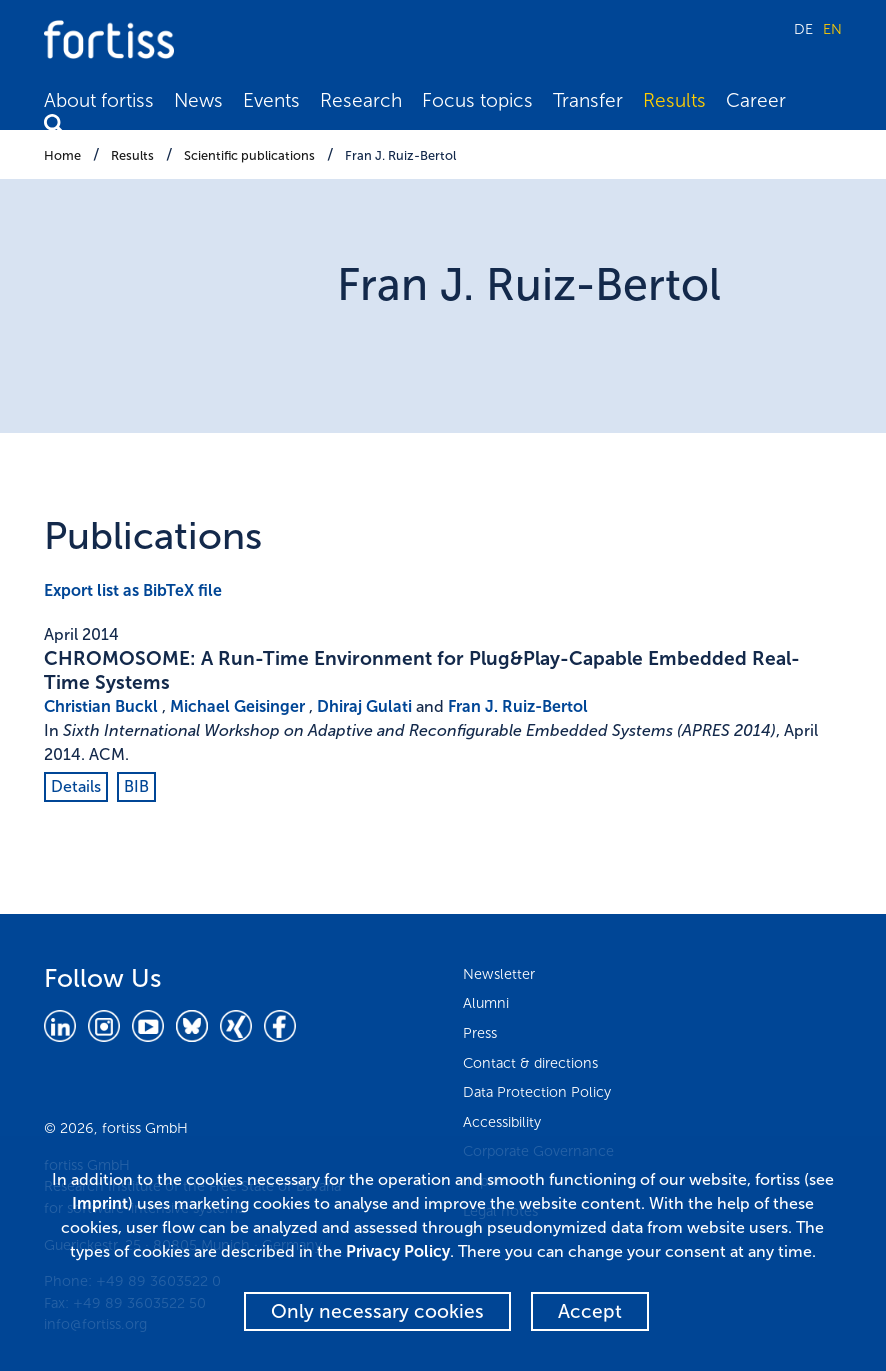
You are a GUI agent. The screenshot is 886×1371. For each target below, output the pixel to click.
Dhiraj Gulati (364, 706)
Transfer (588, 100)
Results (674, 100)
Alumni (486, 1003)
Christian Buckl (101, 706)
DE (803, 29)
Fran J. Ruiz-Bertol (400, 155)
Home (62, 155)
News (198, 100)
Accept (590, 1311)
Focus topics (477, 100)
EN (832, 29)
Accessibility (502, 1122)
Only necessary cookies (377, 1311)
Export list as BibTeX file (133, 590)
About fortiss (99, 100)
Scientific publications (249, 155)
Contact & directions (530, 1063)
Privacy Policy (398, 1251)
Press (480, 1033)
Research (361, 100)
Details (76, 786)
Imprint (100, 1203)
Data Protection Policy (537, 1092)
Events (271, 100)
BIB (136, 786)
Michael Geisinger (237, 706)
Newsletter (499, 974)
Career (756, 100)
